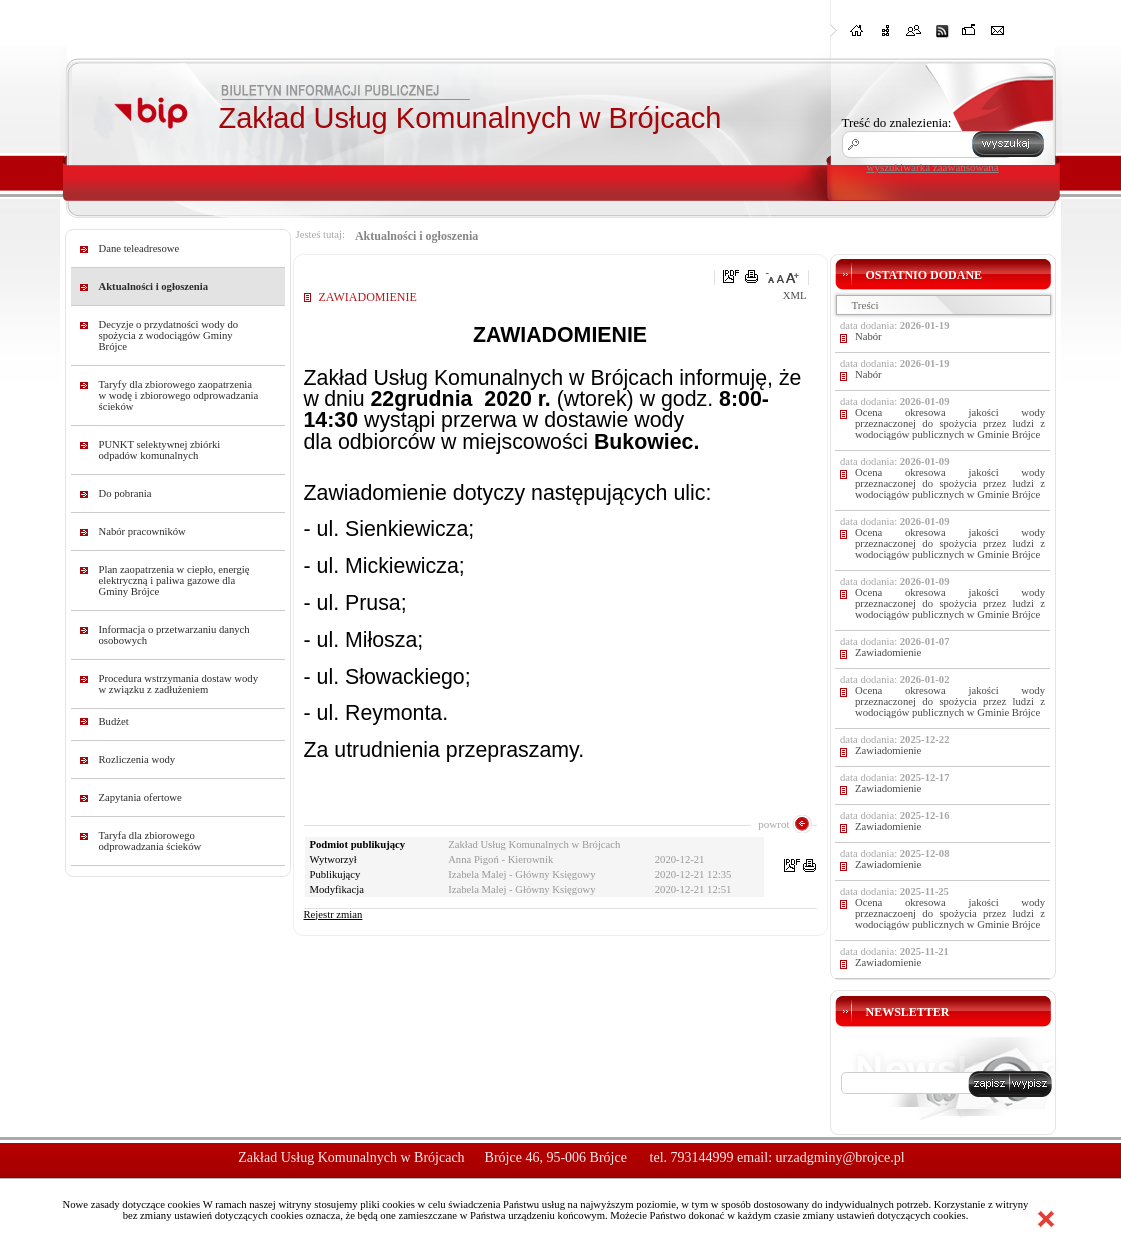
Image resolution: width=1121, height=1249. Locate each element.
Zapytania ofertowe (140, 797)
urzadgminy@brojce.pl (840, 1157)
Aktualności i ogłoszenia (154, 286)
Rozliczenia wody (137, 759)
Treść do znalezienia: (897, 122)
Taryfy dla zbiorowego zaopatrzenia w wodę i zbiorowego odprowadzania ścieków (179, 395)
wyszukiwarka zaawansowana (933, 167)
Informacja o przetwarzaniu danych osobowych (174, 635)
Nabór (868, 336)
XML (795, 295)
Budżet (114, 721)
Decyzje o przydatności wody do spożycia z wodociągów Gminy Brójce (169, 335)
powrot (773, 824)
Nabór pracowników (142, 531)
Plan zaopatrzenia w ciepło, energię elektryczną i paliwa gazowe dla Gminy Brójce (174, 580)
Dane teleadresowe (139, 248)
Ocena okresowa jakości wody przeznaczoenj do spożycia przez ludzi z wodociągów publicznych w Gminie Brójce (950, 913)
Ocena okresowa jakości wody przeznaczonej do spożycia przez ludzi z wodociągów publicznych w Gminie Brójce (950, 423)
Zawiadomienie (888, 652)
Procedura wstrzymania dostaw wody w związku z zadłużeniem (179, 684)
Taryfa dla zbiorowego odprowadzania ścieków (150, 841)
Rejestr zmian (333, 914)
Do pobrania (125, 493)
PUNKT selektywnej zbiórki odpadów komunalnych (160, 450)
